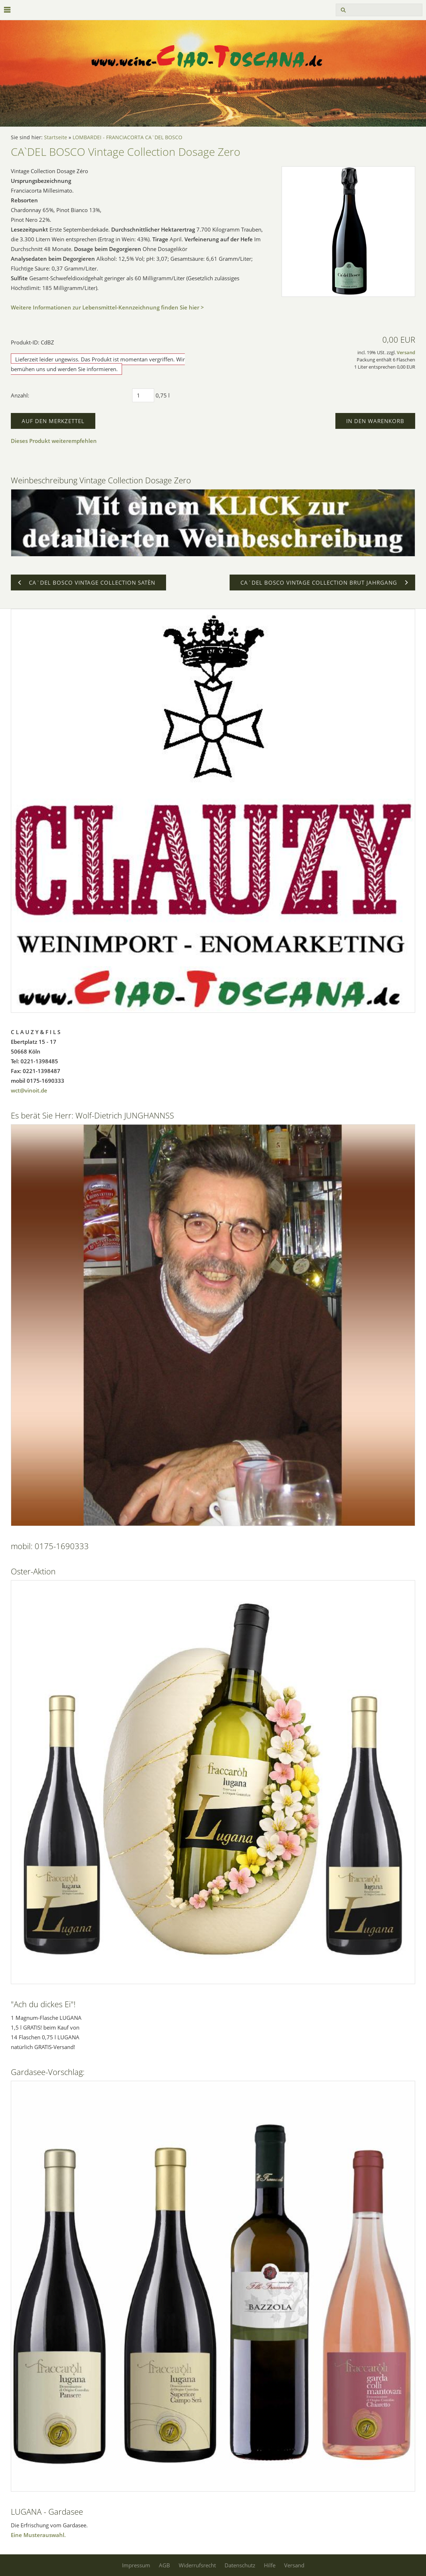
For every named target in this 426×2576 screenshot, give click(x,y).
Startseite (55, 137)
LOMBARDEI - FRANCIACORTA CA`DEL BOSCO (127, 137)
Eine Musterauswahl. (38, 2534)
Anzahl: (20, 395)
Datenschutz (240, 2565)
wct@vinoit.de (29, 1090)
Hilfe (269, 2565)
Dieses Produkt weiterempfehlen (54, 440)
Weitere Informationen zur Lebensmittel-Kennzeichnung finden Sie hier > (107, 307)
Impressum (136, 2565)
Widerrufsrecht (197, 2565)
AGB (164, 2565)
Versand (406, 353)
